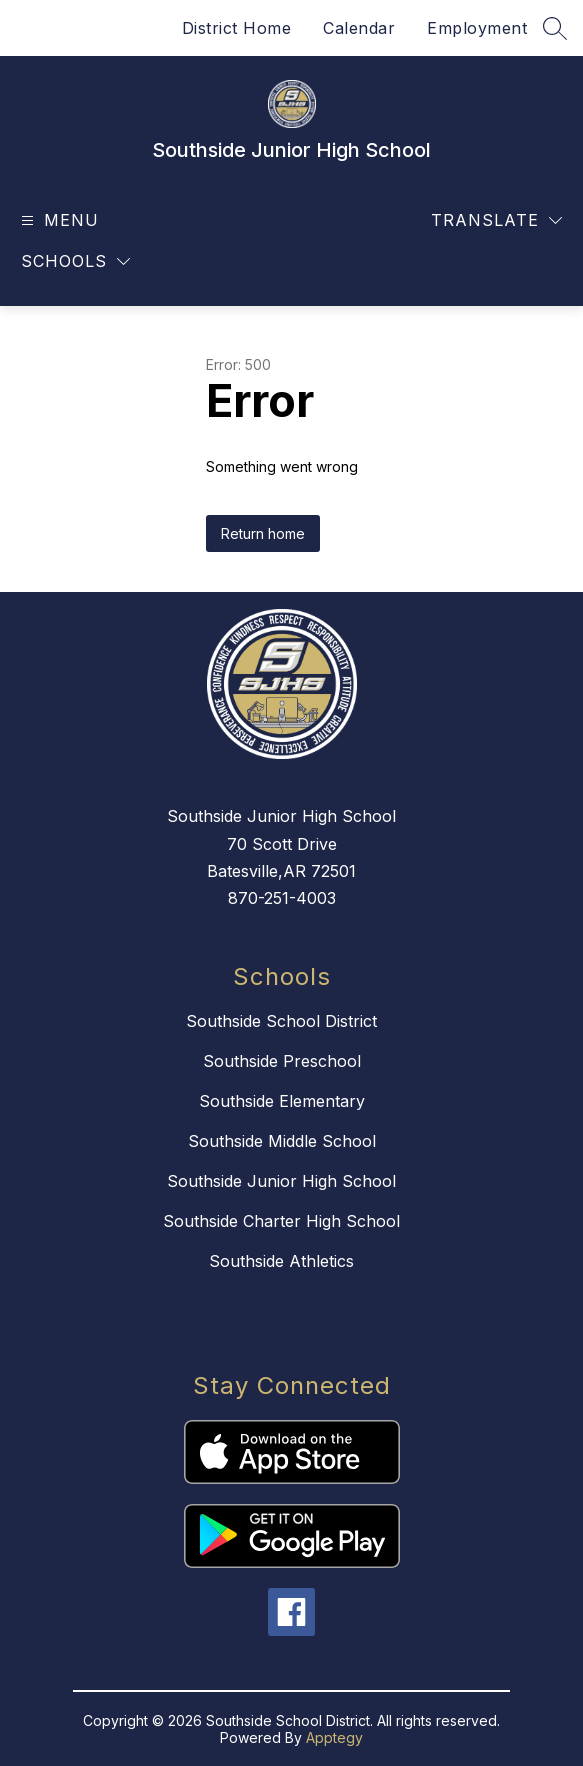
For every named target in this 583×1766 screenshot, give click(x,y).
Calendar (359, 28)
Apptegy (334, 1737)
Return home (263, 533)
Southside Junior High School (281, 1181)
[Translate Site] (496, 220)
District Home (237, 28)
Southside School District (281, 1021)
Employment (477, 28)
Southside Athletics (281, 1261)
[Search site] (555, 28)
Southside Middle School (282, 1141)
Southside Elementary (282, 1101)
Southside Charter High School (281, 1221)
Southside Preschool (282, 1061)
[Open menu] (57, 220)
